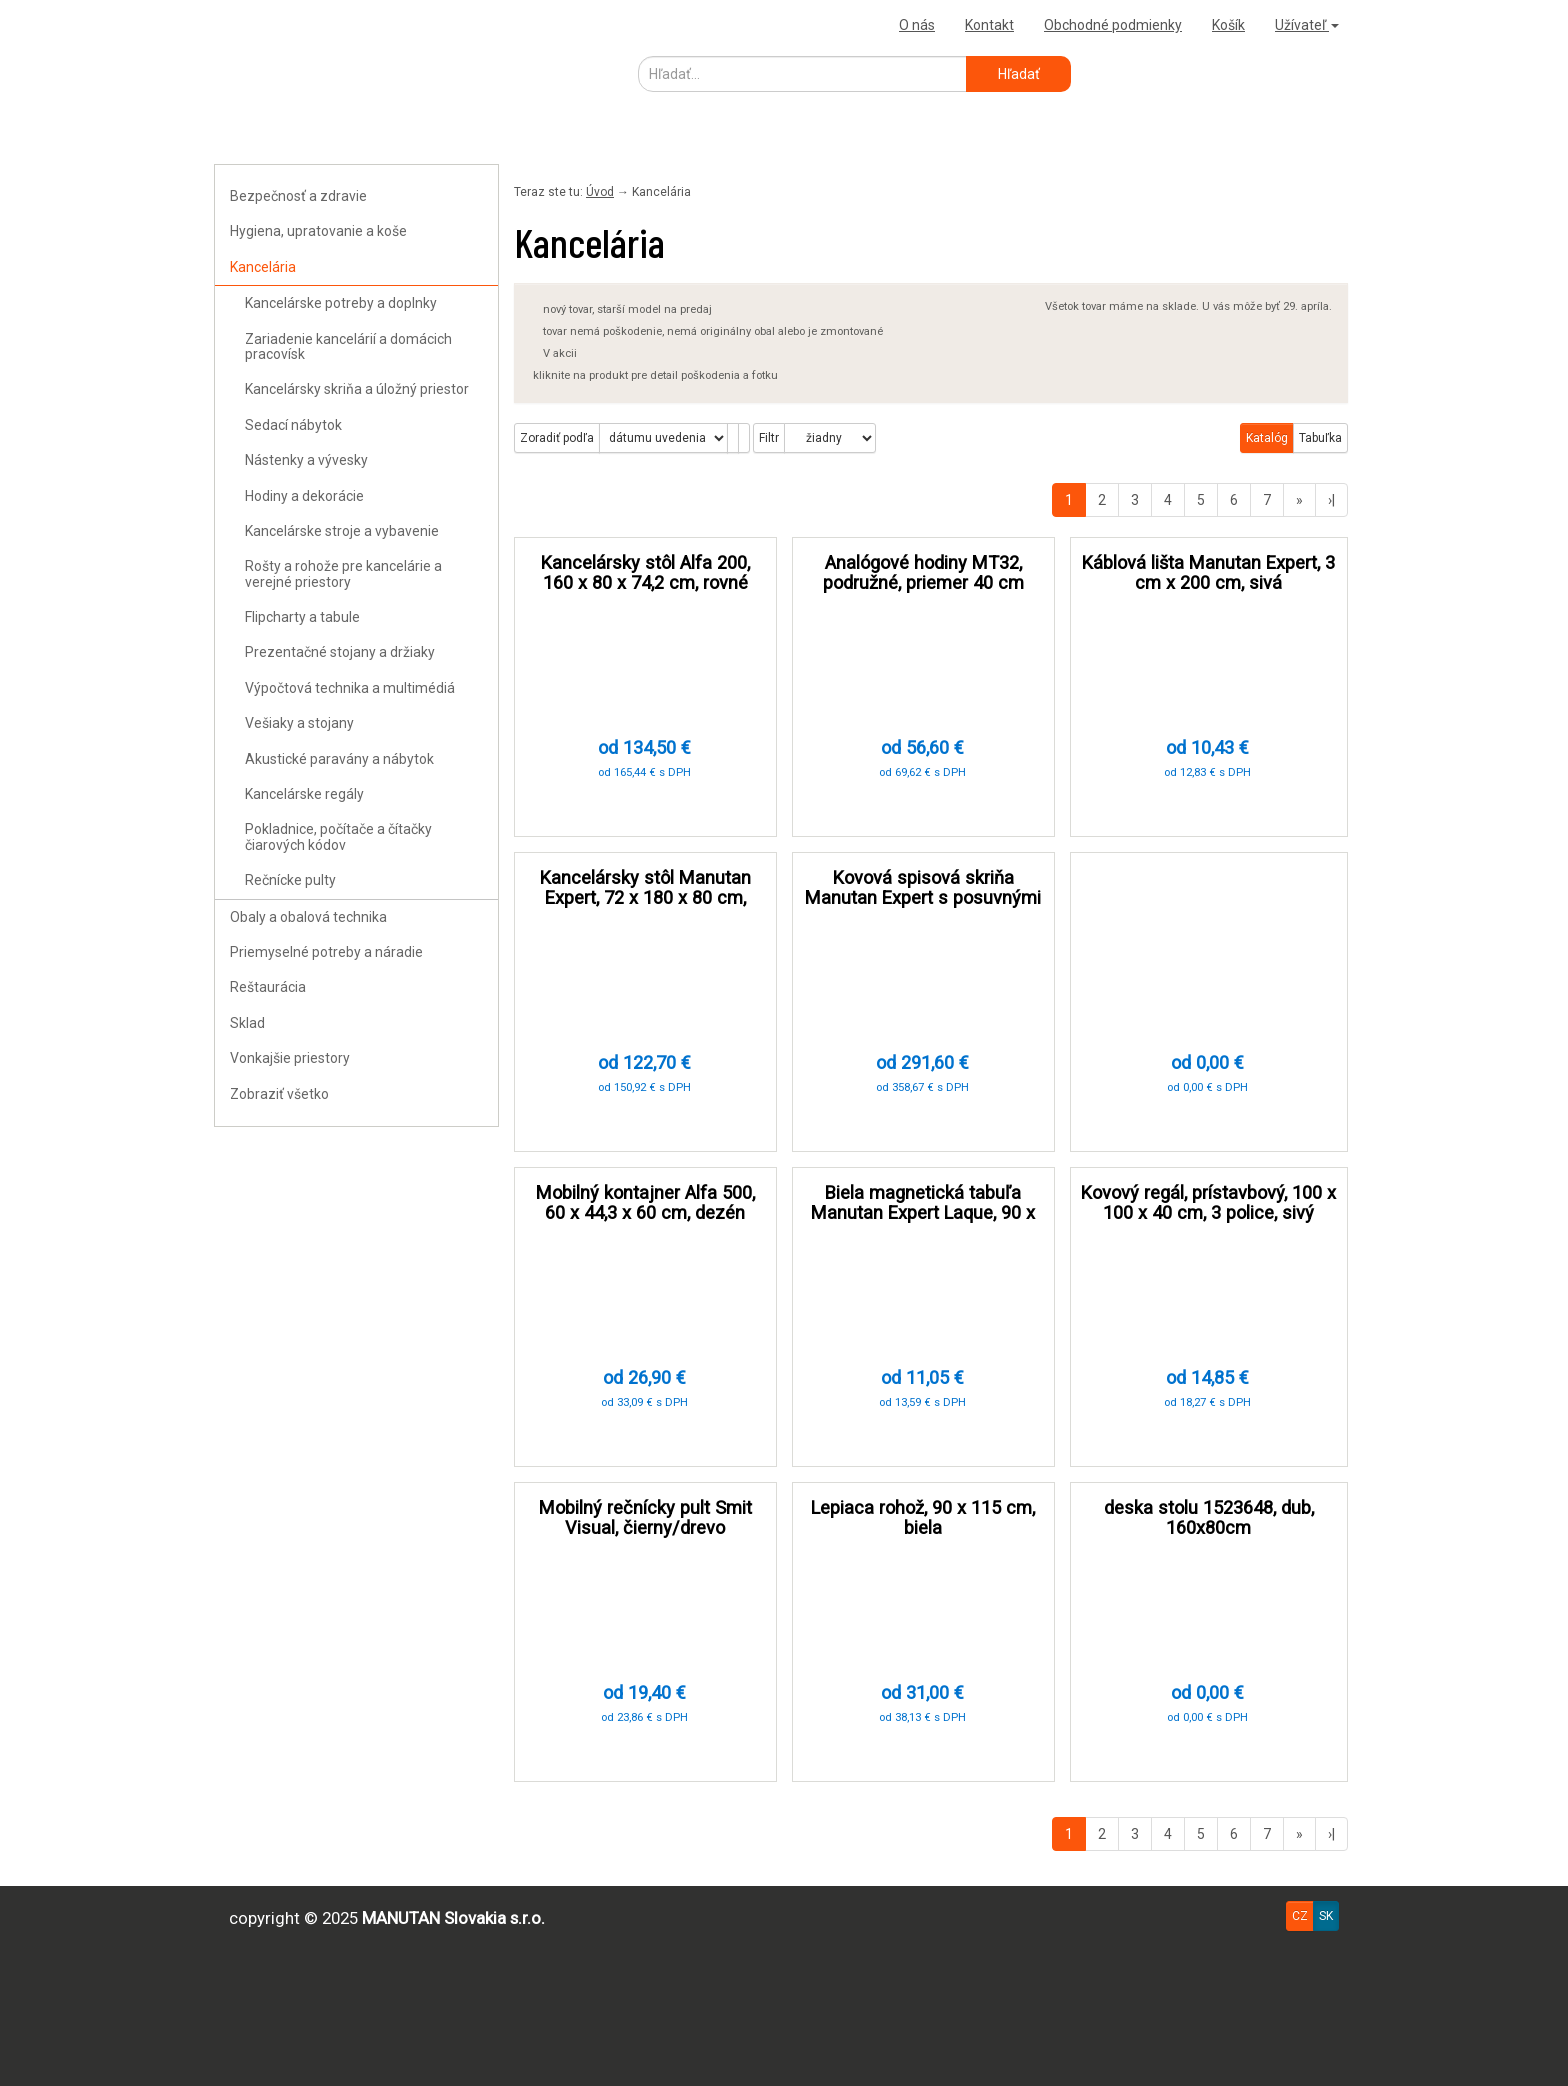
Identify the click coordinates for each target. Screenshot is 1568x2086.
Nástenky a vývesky (306, 460)
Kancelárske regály (304, 794)
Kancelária (263, 267)
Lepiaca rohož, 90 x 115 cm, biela (923, 1517)
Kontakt (989, 25)
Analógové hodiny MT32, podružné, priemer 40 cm (923, 572)
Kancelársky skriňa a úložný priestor (357, 389)
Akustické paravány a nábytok (339, 759)
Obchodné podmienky (1113, 25)
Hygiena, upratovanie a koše (318, 231)
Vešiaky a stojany (299, 723)
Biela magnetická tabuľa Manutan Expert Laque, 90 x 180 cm (923, 1212)
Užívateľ (1307, 25)
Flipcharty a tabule (302, 617)
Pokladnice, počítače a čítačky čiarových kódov (338, 836)
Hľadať (1019, 74)
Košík (1228, 25)
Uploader (249, 24)
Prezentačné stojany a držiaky (340, 652)
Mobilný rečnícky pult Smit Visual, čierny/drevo (645, 1517)
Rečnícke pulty (290, 880)
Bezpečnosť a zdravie (298, 196)
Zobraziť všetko (279, 1094)
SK (1326, 1916)
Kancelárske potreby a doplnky (341, 303)
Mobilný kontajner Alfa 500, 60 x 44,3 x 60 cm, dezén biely (645, 1212)
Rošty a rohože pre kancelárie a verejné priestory (343, 573)
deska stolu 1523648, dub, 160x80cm (1209, 1517)
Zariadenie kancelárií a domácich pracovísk (348, 346)
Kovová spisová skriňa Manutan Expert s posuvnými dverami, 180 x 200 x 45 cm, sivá (923, 907)
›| (1331, 500)
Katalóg (1267, 438)
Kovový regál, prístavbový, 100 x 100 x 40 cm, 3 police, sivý (1208, 1202)
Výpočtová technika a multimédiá (350, 688)
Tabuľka (1320, 438)
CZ (1300, 1916)
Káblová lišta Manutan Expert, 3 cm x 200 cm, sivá (1208, 572)
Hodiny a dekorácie (304, 496)
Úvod (600, 192)
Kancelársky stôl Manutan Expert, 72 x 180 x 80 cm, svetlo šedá (645, 897)
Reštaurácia (268, 987)
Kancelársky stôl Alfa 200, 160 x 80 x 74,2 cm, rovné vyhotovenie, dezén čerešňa (645, 582)
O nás (917, 25)
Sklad (247, 1023)
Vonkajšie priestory (290, 1058)
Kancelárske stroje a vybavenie (342, 531)
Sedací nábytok (293, 425)
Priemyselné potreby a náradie (326, 952)
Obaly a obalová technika (308, 917)
